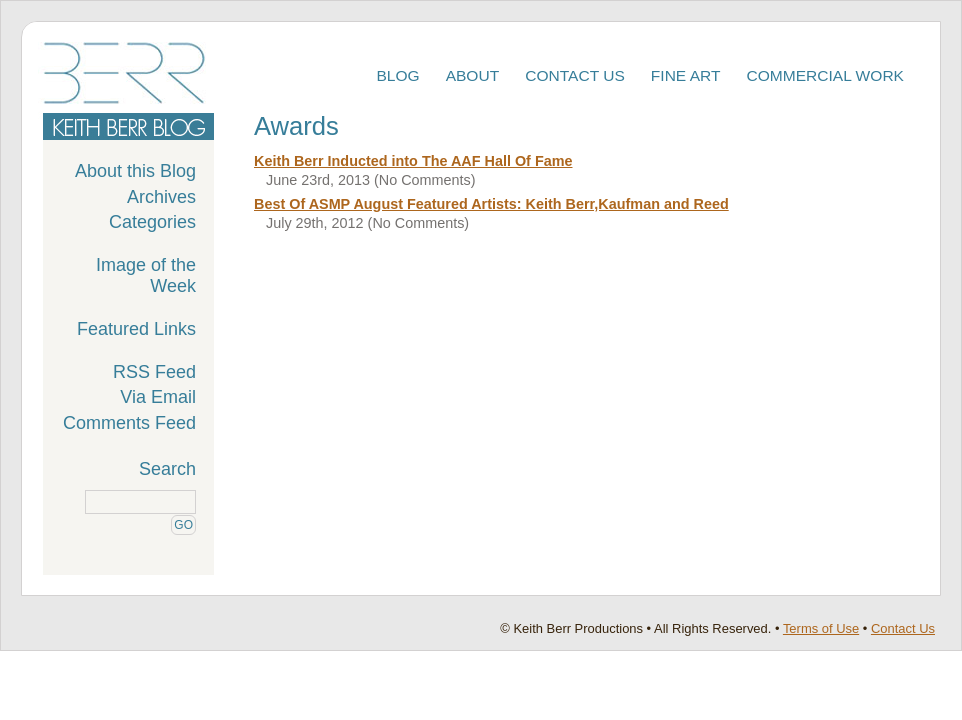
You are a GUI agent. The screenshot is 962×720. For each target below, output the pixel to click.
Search (167, 469)
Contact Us (575, 75)
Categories (152, 222)
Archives (161, 197)
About (473, 75)
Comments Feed (129, 423)
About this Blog (135, 171)
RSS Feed (154, 372)
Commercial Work (826, 75)
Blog (397, 75)
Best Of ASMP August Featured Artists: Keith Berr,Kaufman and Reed (491, 204)
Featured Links (136, 329)
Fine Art (686, 75)
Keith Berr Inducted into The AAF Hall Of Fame (413, 161)
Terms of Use (821, 628)
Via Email (158, 397)
